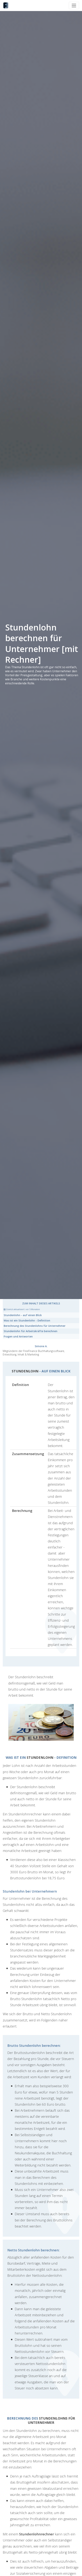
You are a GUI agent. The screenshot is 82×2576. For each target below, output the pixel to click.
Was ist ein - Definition (27, 1320)
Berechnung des (34, 1326)
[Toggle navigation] (74, 5)
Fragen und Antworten (18, 1336)
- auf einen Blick (23, 1315)
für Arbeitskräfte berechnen (30, 1331)
